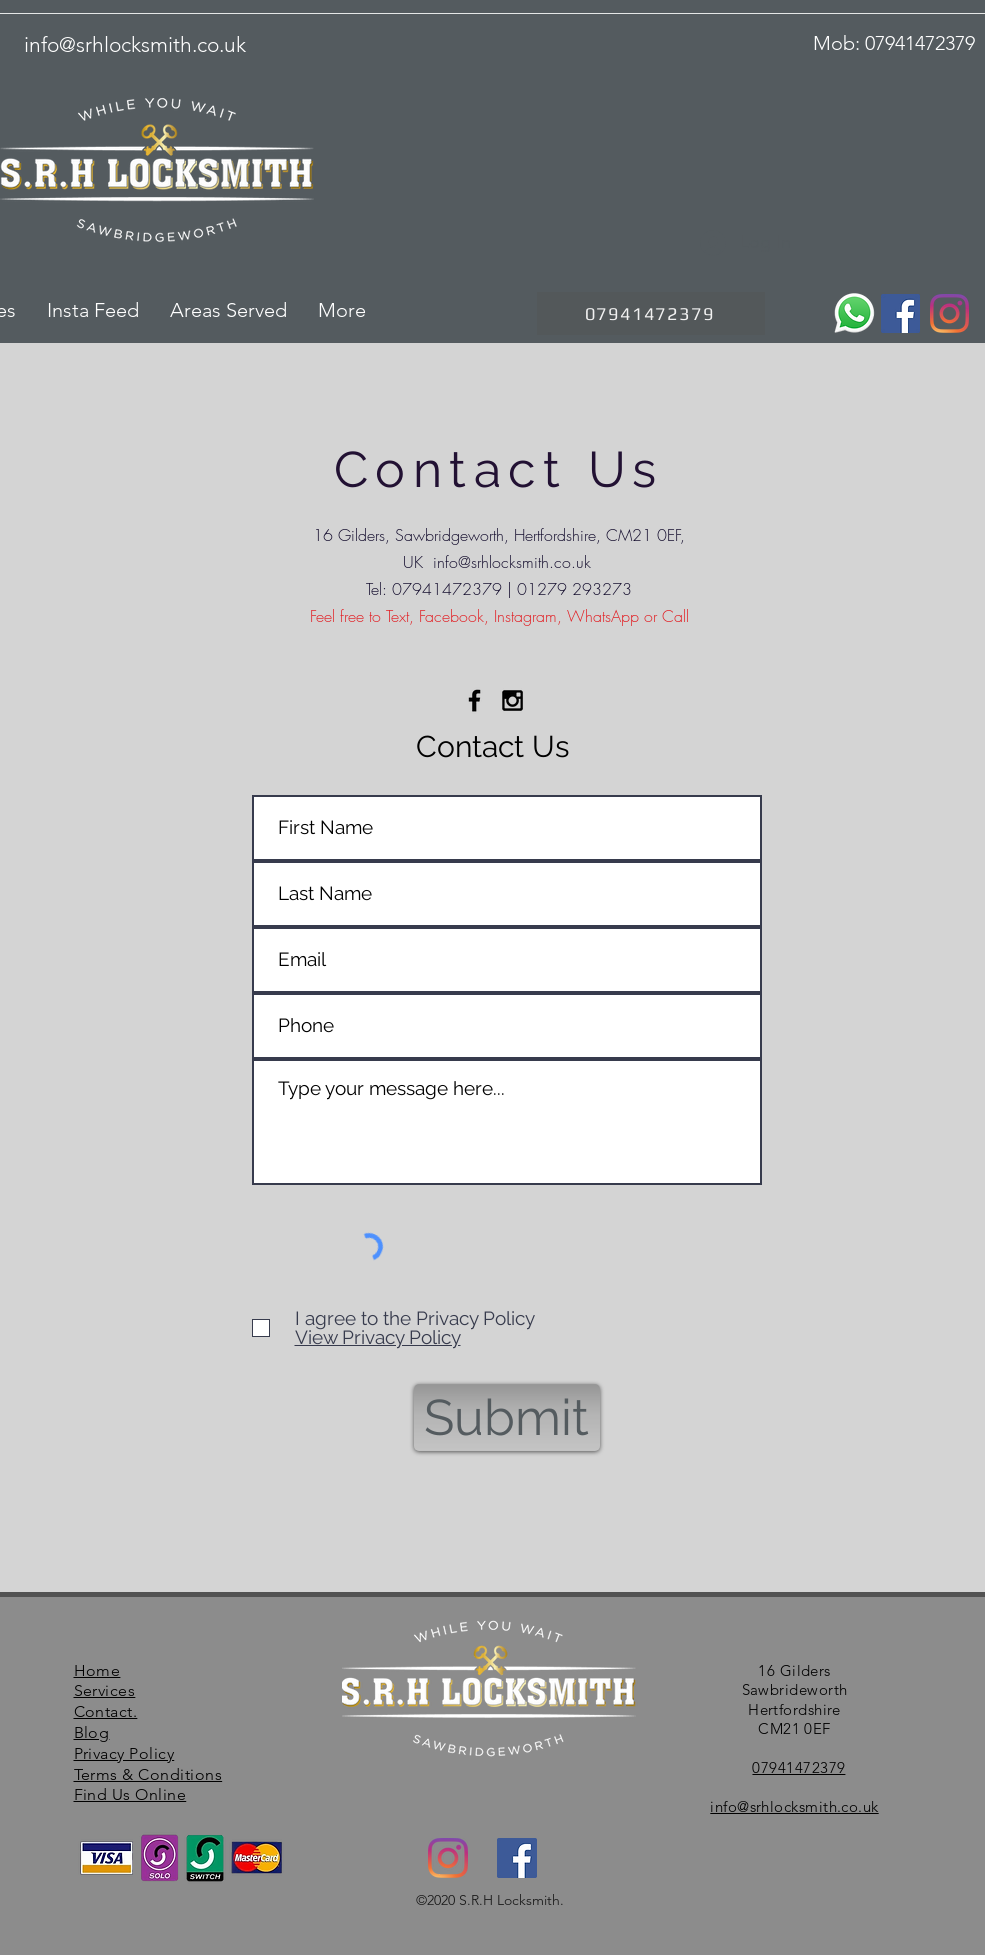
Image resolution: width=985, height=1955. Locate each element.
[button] (223, 310)
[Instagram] (949, 313)
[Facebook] (900, 313)
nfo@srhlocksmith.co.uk (137, 44)
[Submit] (507, 1417)
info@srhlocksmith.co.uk (512, 562)
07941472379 (920, 43)
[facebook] (517, 1858)
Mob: (839, 43)
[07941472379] (651, 313)
